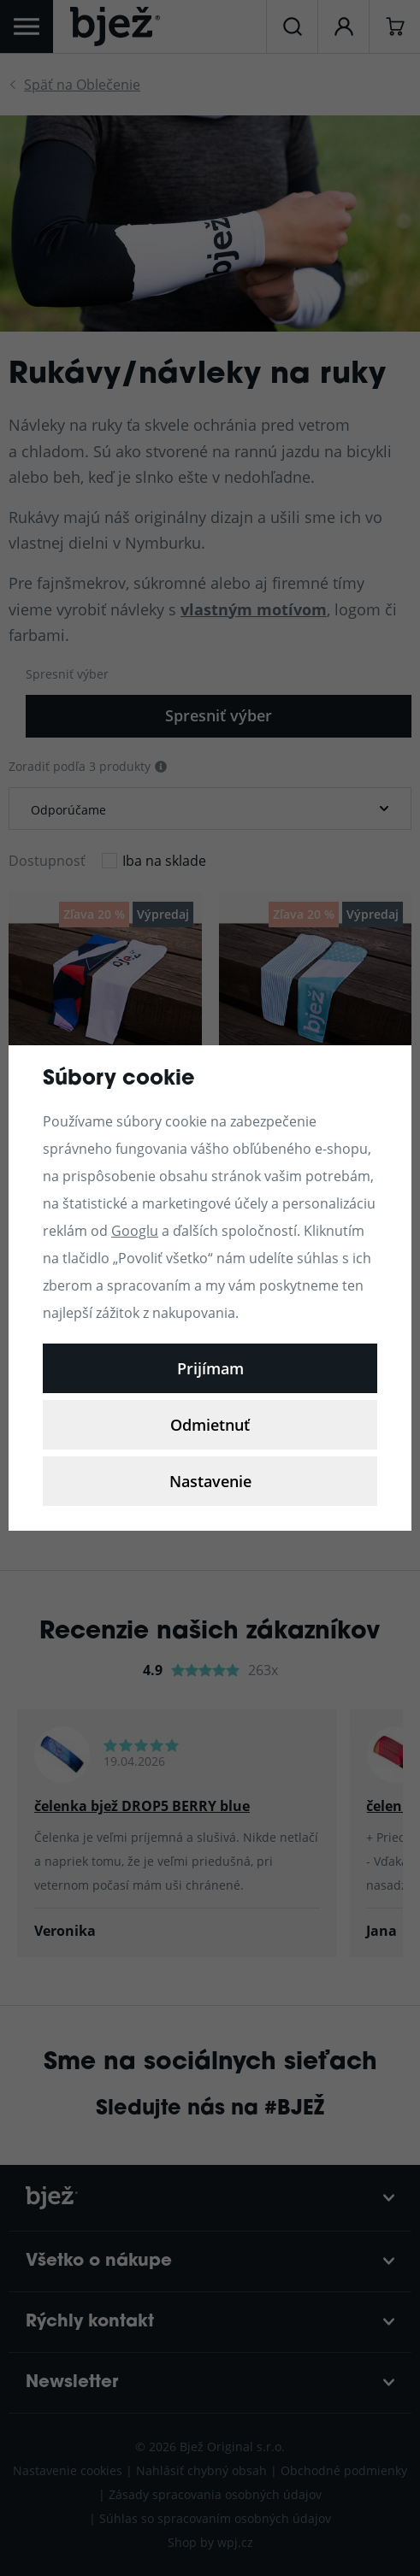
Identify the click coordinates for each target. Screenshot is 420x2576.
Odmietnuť (210, 1424)
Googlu (134, 1230)
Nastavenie (210, 1481)
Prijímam (210, 1368)
